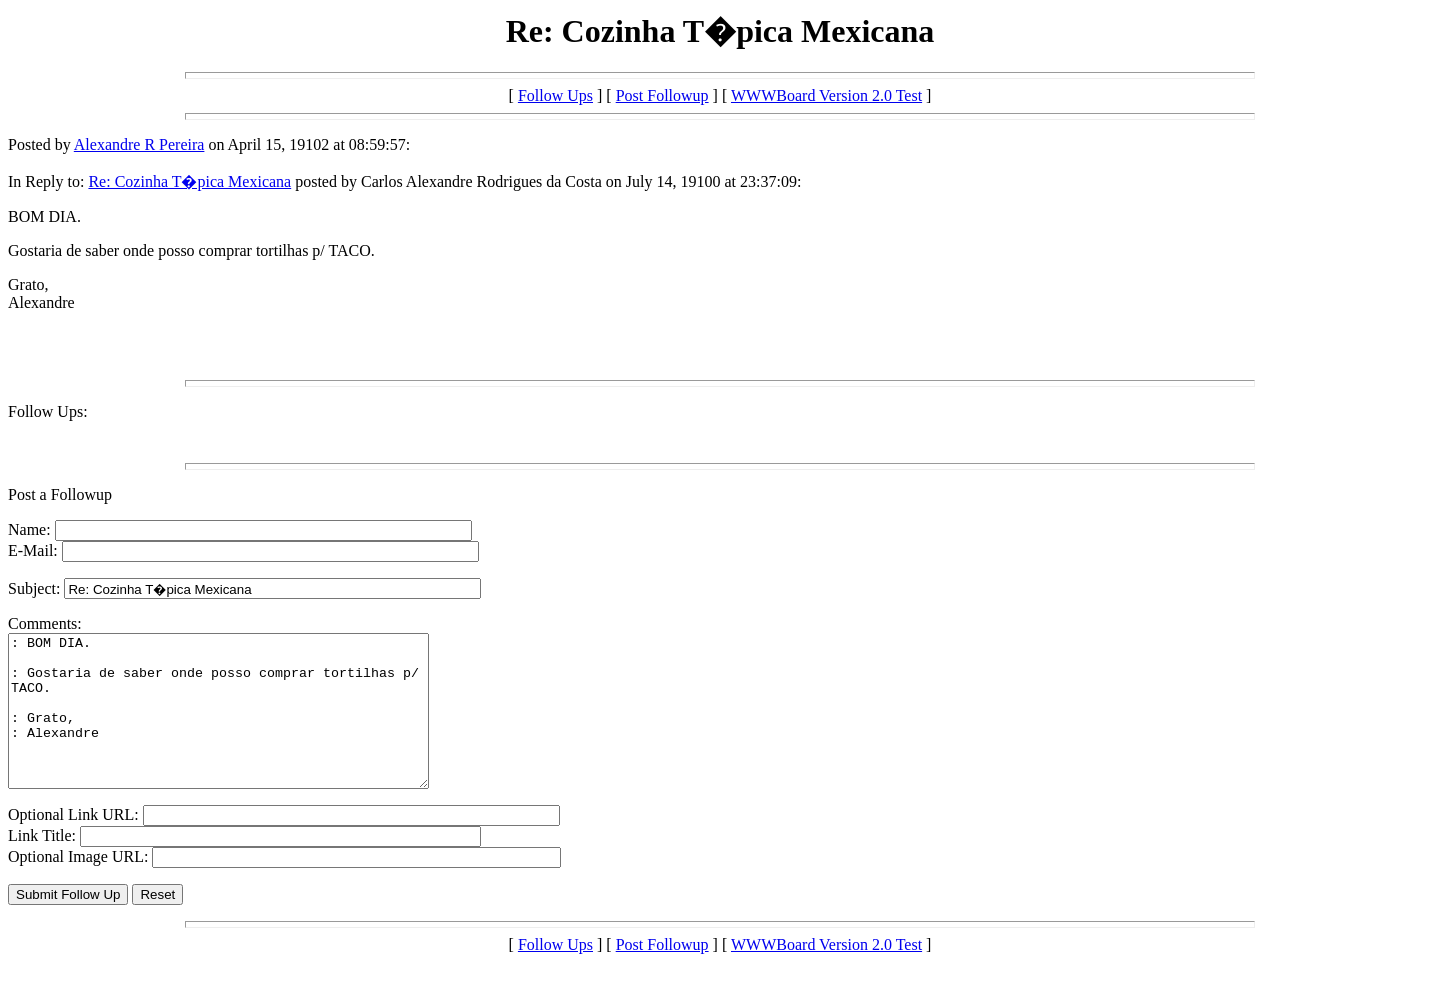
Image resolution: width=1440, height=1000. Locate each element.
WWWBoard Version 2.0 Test (826, 95)
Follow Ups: (48, 411)
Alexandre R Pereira (139, 144)
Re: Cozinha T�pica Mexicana (189, 181)
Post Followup (662, 95)
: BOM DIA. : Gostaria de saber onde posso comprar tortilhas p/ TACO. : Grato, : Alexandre (243, 726)
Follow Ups (555, 95)
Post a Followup (60, 494)
